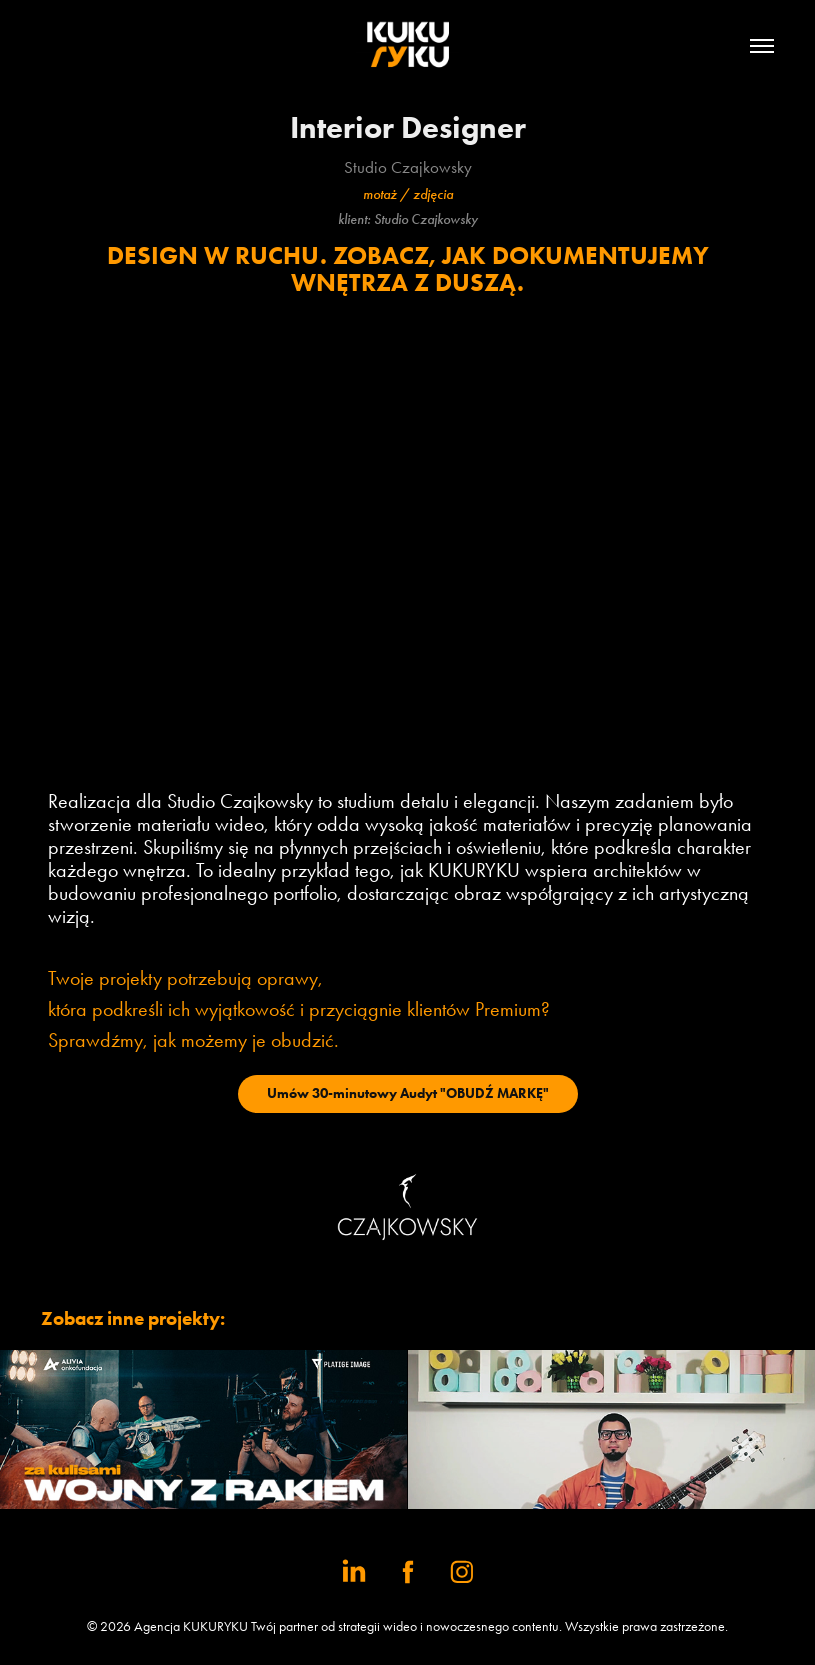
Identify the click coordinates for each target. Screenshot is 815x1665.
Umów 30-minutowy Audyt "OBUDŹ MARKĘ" (408, 1093)
